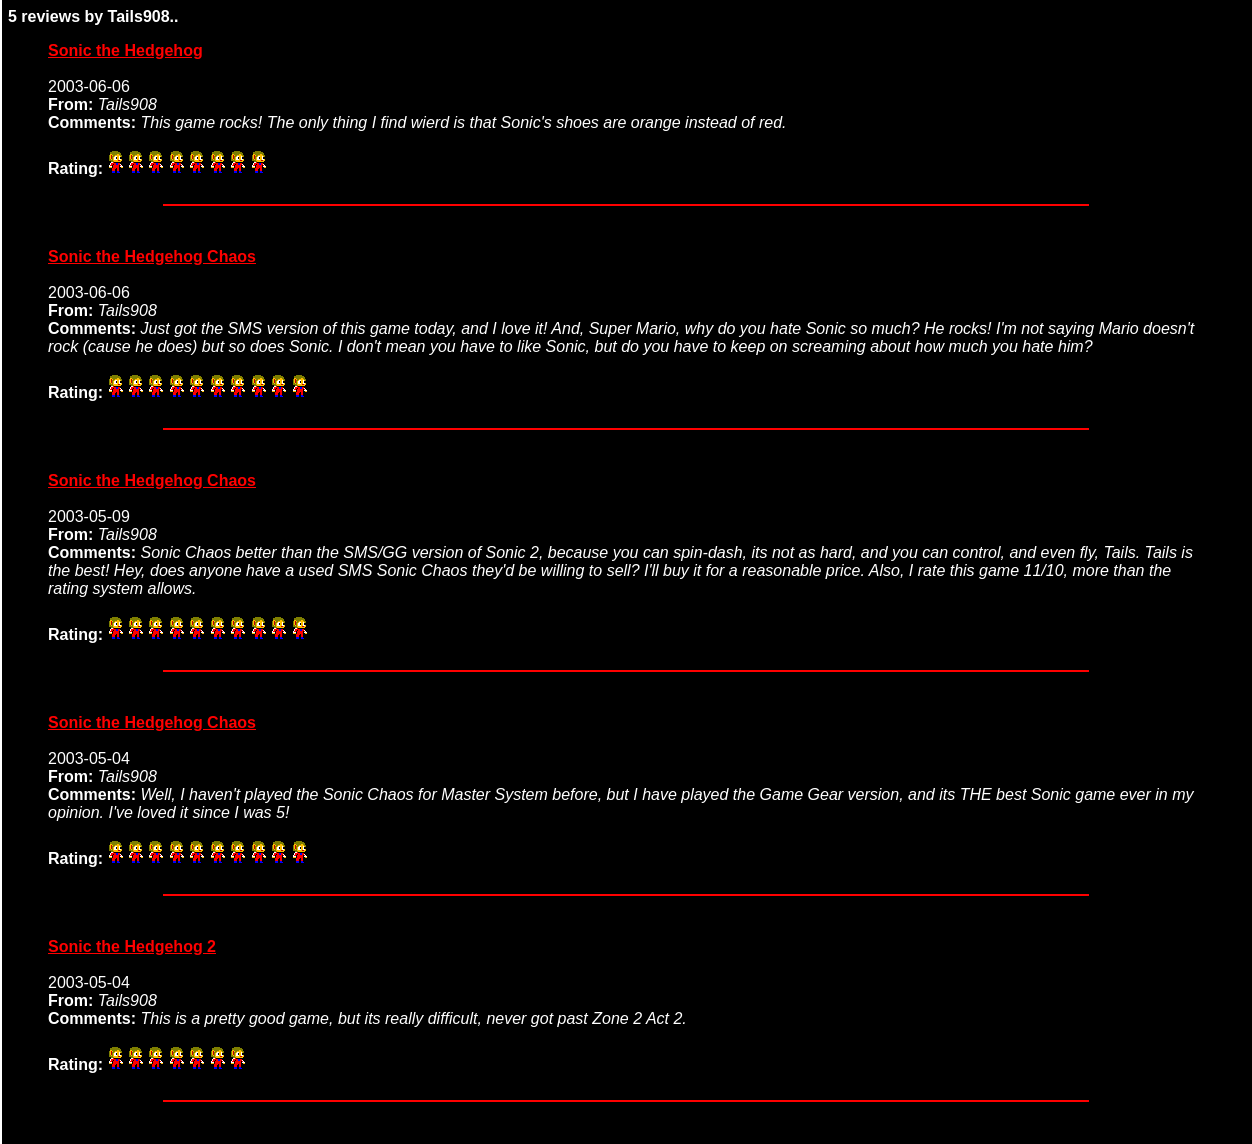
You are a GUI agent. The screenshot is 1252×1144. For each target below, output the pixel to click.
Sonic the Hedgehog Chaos (152, 256)
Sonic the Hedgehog (125, 50)
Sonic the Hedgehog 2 (132, 946)
